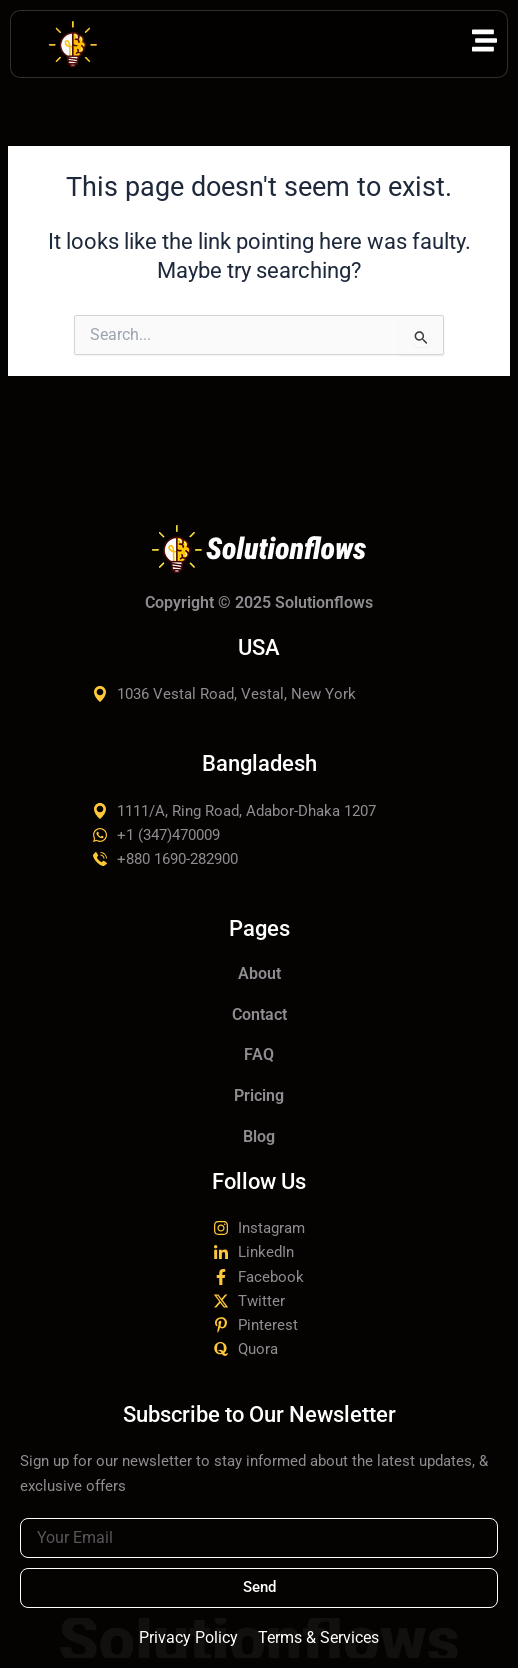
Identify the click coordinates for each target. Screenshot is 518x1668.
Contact (259, 1014)
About (259, 973)
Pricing (259, 1095)
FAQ (259, 1054)
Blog (259, 1136)
